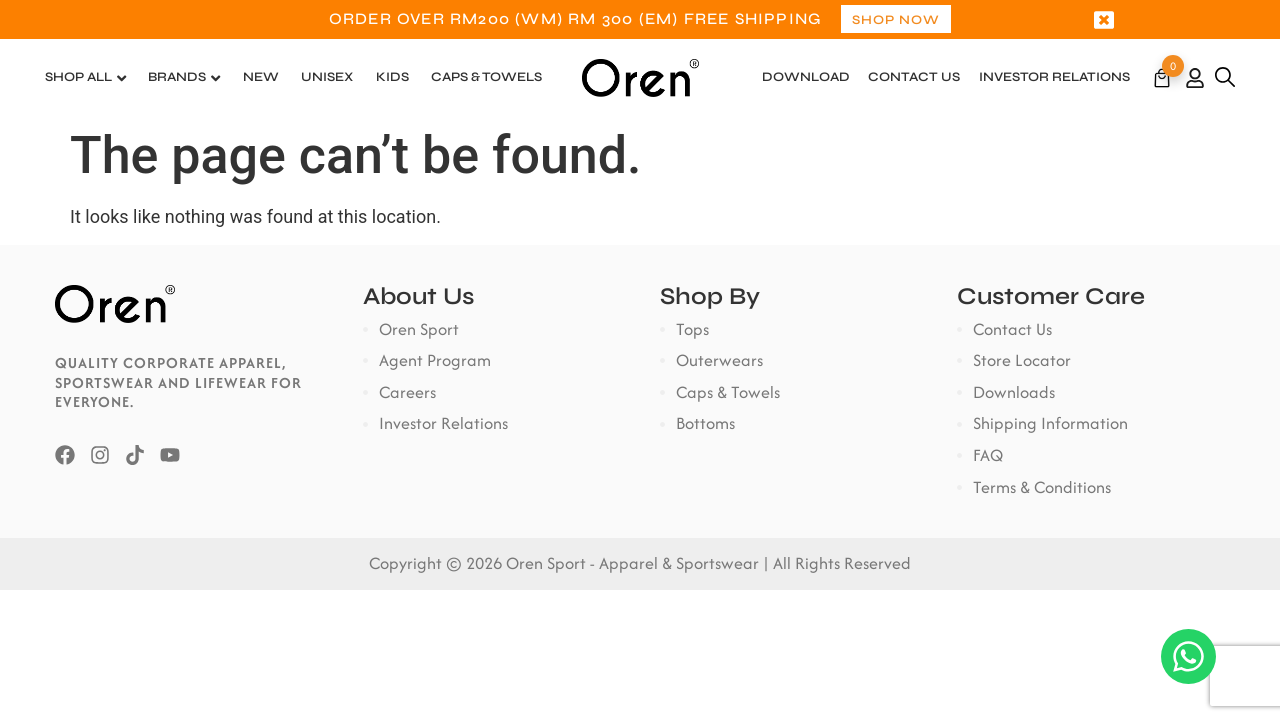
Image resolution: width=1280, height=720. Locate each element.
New (261, 78)
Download (806, 78)
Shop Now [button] (896, 21)
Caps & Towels (486, 78)
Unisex (327, 78)
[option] (640, 20)
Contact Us (914, 78)
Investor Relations (1054, 78)
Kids (392, 78)
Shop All (78, 78)
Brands (177, 78)
